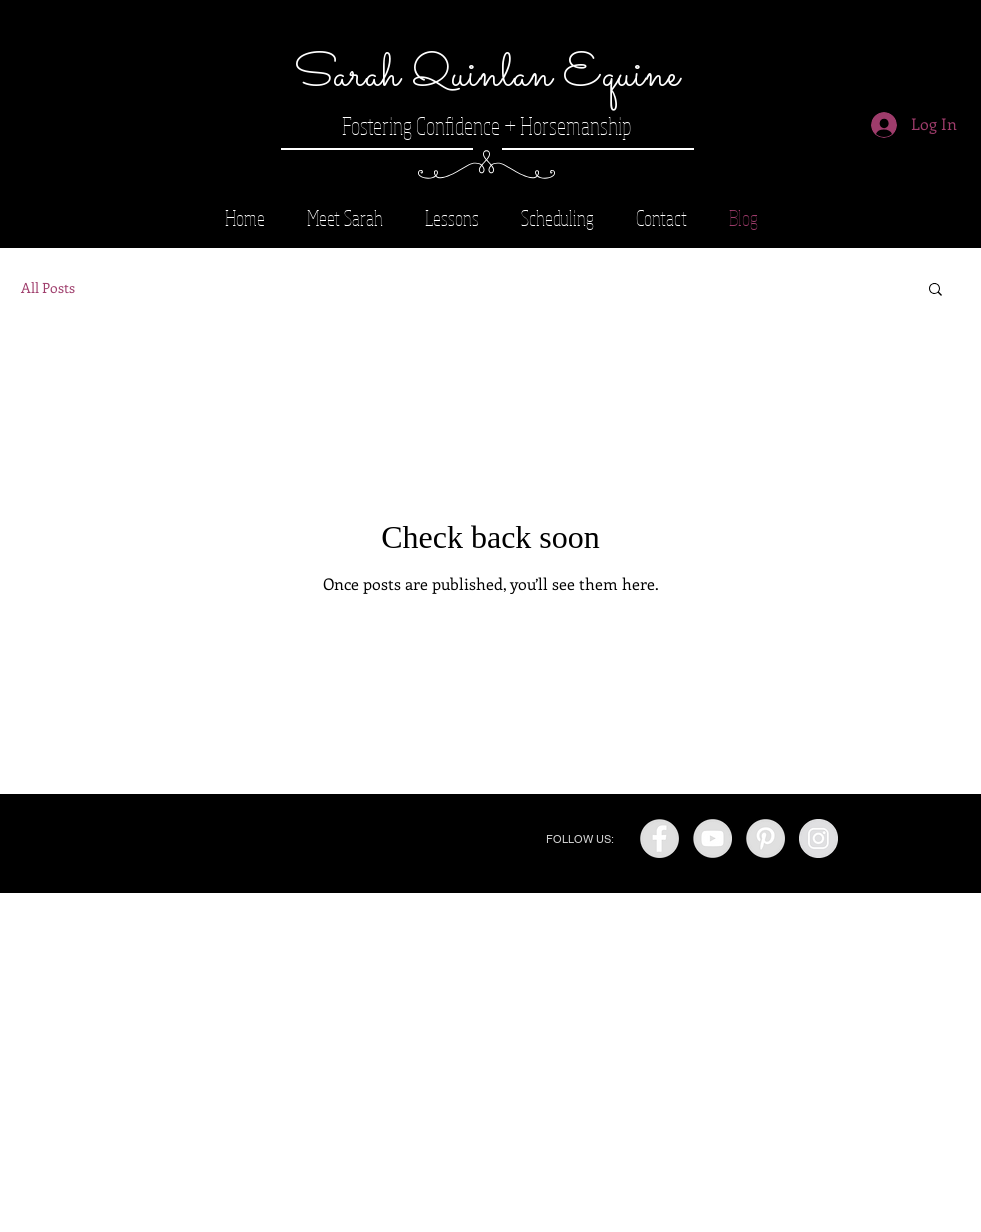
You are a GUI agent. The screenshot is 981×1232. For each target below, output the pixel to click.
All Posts (48, 287)
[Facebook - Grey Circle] (659, 838)
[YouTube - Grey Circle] (712, 838)
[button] (935, 290)
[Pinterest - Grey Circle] (765, 838)
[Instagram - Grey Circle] (818, 838)
